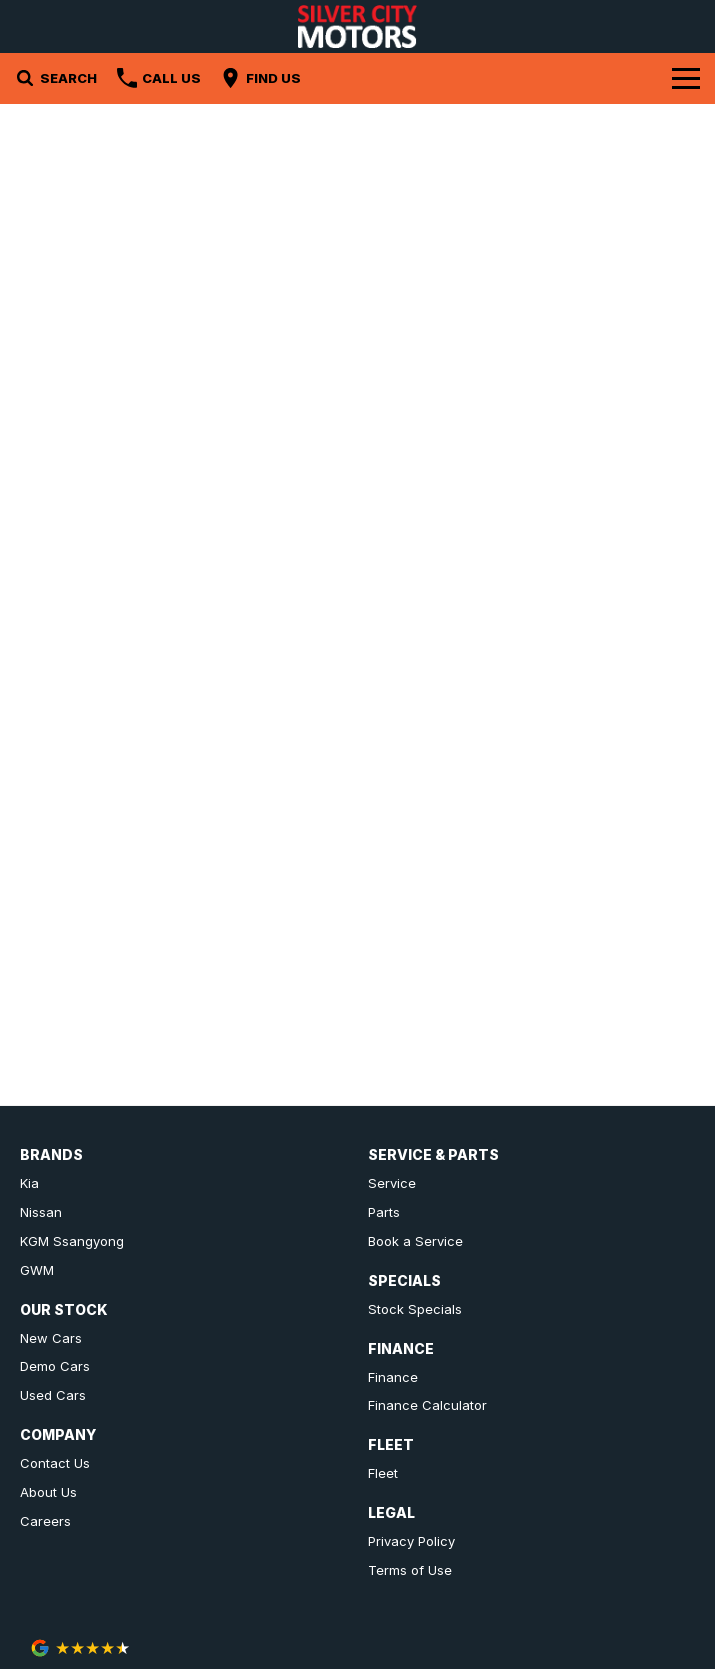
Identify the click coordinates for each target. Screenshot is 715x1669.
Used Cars (53, 1395)
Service (392, 1183)
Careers (45, 1521)
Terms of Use (410, 1570)
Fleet (383, 1473)
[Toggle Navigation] (686, 78)
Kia (29, 1183)
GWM (37, 1270)
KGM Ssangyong (72, 1241)
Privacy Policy (411, 1541)
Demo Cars (55, 1366)
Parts (384, 1212)
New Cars (51, 1338)
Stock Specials (415, 1309)
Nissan (41, 1212)
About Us (48, 1492)
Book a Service (415, 1241)
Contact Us (55, 1463)
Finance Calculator (427, 1405)
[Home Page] (358, 26)
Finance (393, 1377)
